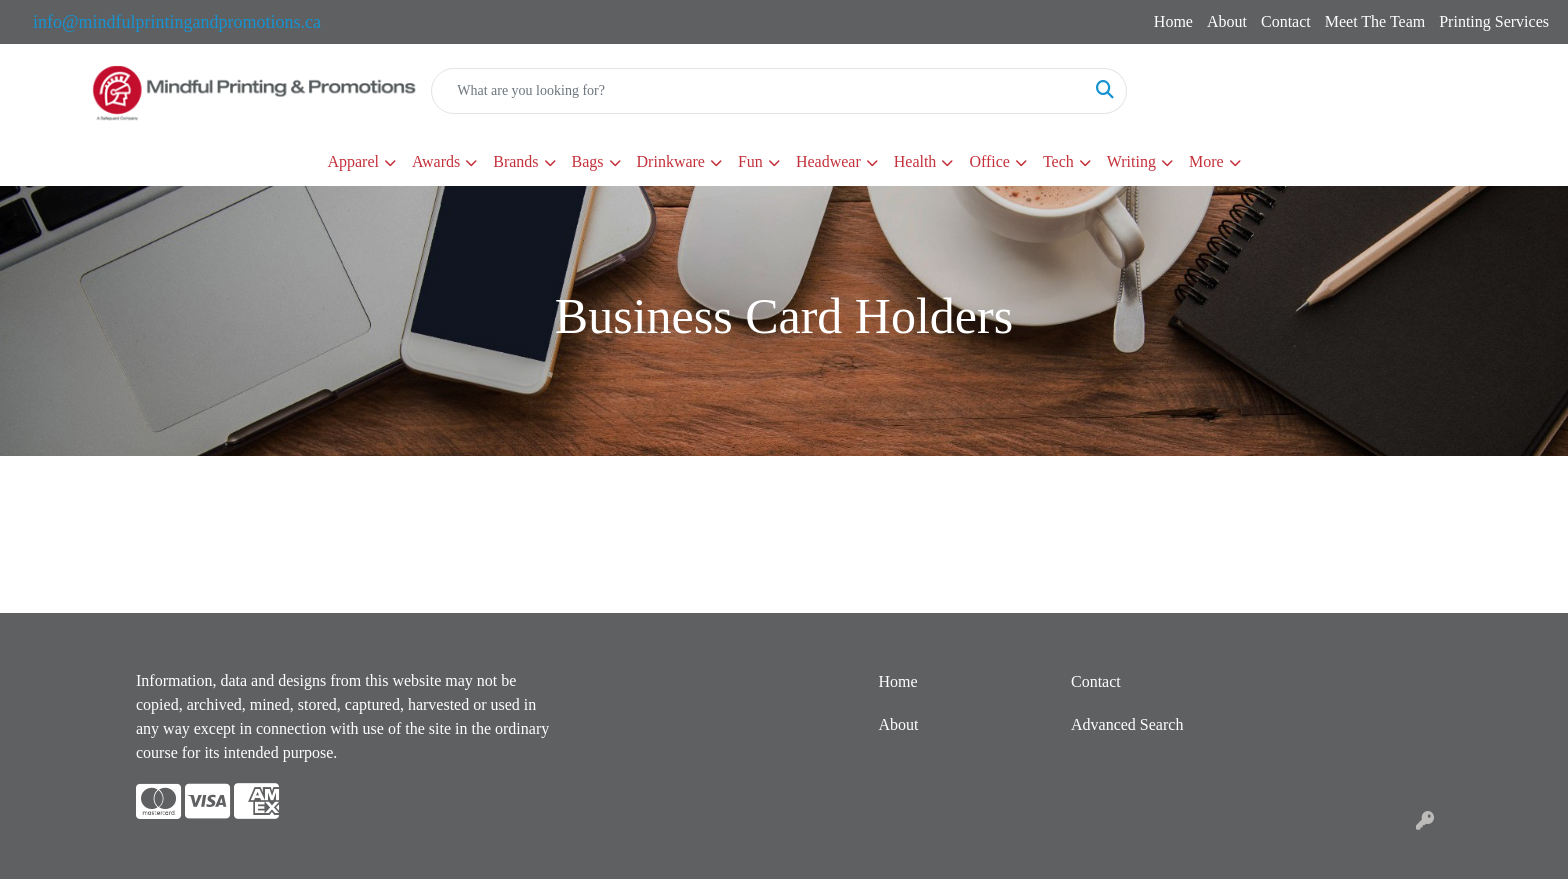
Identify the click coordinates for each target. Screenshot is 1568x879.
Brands (515, 161)
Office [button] (989, 161)
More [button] (1206, 161)
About (1227, 21)
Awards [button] (436, 161)
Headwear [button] (828, 161)
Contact (1286, 21)
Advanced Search (1127, 724)
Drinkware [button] (671, 161)
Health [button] (915, 161)
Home (1173, 21)
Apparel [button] (353, 161)
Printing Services (1494, 21)
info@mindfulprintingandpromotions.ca (177, 22)
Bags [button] (588, 161)
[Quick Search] (758, 91)
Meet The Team (1375, 21)
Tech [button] (1058, 161)
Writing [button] (1131, 161)
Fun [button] (750, 161)
